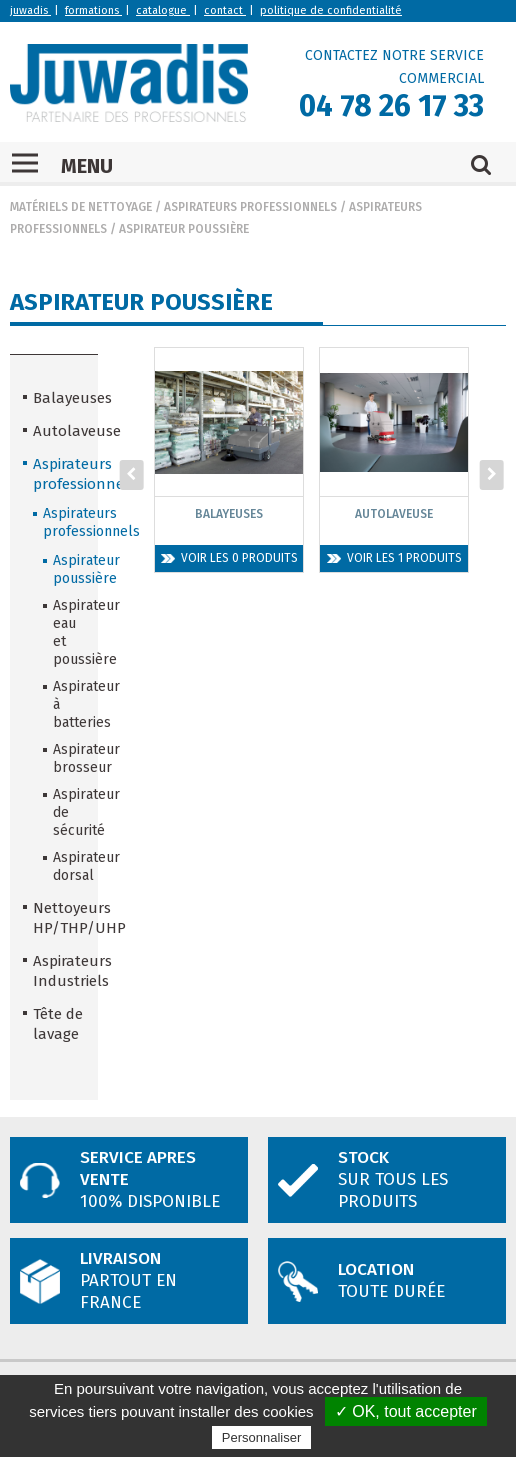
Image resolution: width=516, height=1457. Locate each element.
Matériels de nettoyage (81, 207)
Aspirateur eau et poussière (69, 632)
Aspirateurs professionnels (250, 207)
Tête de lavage (58, 1024)
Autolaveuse (59, 431)
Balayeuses (59, 398)
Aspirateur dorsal (69, 866)
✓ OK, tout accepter (406, 1411)
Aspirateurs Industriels (59, 971)
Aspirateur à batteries (69, 704)
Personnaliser (262, 1437)
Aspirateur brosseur (69, 758)
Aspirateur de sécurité (69, 812)
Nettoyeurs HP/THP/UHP (59, 918)
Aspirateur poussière (184, 229)
